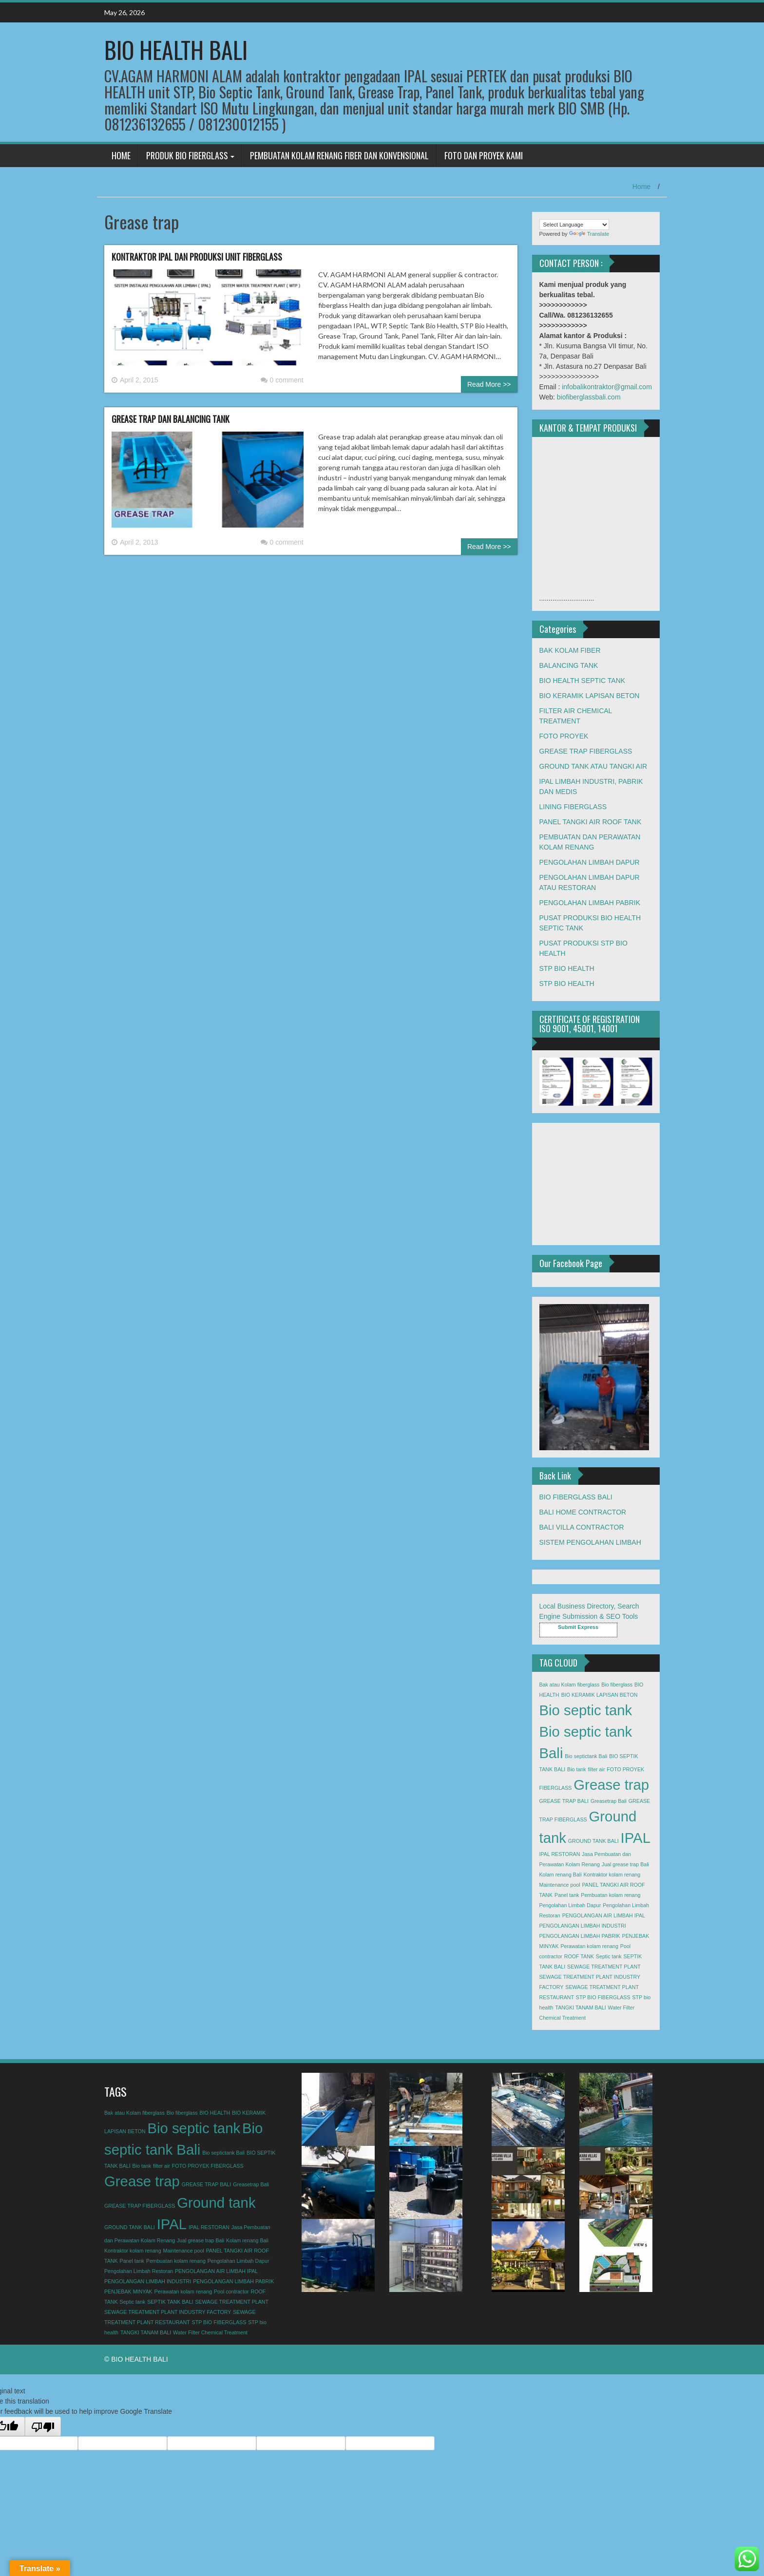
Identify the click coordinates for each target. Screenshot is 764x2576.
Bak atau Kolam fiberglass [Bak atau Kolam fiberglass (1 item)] (569, 1684)
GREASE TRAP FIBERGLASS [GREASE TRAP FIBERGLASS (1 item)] (139, 2206)
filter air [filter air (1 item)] (596, 1769)
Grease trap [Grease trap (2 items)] (611, 1785)
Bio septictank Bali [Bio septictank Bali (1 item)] (586, 1756)
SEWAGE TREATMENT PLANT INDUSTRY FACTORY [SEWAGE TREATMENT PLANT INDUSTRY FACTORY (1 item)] (167, 2312)
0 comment (282, 380)
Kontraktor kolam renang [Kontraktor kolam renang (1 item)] (611, 1874)
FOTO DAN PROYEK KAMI (483, 155)
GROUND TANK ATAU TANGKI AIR (593, 766)
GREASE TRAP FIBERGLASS (585, 751)
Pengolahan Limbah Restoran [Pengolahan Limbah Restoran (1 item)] (138, 2271)
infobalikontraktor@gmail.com (607, 387)
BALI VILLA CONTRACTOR (581, 1527)
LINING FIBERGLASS (573, 807)
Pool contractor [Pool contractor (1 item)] (231, 2291)
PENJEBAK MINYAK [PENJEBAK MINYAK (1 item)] (128, 2291)
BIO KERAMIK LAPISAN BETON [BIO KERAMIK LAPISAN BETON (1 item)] (599, 1695)
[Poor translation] (43, 2426)
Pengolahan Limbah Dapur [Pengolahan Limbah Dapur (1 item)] (570, 1905)
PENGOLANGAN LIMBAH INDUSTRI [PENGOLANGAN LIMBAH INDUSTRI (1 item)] (582, 1926)
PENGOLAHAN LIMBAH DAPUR (589, 862)
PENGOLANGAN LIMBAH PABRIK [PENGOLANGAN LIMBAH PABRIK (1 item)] (579, 1936)
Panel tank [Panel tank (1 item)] (566, 1895)
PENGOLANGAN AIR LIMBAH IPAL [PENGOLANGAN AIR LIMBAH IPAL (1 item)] (603, 1915)
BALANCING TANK (568, 665)
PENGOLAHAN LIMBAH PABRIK (589, 903)
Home (641, 186)
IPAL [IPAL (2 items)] (635, 1838)
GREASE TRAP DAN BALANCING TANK (170, 419)
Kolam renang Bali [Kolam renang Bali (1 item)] (560, 1874)
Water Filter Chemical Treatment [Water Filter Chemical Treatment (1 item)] (210, 2332)
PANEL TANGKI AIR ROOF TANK (590, 822)
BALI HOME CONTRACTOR (583, 1512)
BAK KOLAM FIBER (570, 650)
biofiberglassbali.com (589, 397)
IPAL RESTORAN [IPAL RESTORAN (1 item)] (559, 1854)
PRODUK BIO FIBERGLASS (187, 155)
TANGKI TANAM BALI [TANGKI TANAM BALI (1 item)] (580, 2007)
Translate (589, 234)
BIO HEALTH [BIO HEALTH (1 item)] (215, 2113)
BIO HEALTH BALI (176, 49)
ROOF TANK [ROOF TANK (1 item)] (579, 1956)
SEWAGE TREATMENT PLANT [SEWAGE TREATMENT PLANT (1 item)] (604, 1967)
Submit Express (578, 1627)
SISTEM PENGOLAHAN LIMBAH (590, 1542)
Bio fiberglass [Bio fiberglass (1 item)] (616, 1684)
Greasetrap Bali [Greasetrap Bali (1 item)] (609, 1801)
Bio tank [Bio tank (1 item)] (576, 1769)
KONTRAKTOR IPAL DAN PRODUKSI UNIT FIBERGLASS (197, 256)
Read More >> (489, 384)
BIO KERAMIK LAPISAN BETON (589, 696)
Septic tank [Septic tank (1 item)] (609, 1956)
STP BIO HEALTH (566, 968)
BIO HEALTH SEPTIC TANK (582, 680)
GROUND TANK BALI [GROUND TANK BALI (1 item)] (593, 1841)
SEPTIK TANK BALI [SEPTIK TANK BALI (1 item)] (170, 2302)
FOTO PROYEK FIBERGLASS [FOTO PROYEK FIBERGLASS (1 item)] (208, 2166)
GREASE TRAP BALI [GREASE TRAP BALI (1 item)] (564, 1801)
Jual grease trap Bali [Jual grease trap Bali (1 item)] (625, 1864)
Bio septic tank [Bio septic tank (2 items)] (585, 1710)
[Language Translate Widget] (574, 224)
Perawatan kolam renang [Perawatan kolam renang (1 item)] (589, 1946)
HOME (121, 155)
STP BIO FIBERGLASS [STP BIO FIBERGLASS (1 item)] (603, 1997)
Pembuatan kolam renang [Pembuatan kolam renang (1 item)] (610, 1895)
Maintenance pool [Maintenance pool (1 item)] (559, 1885)
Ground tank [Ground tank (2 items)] (216, 2203)
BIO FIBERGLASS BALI (575, 1497)
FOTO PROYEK (564, 736)
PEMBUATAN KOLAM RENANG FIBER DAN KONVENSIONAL (339, 155)
